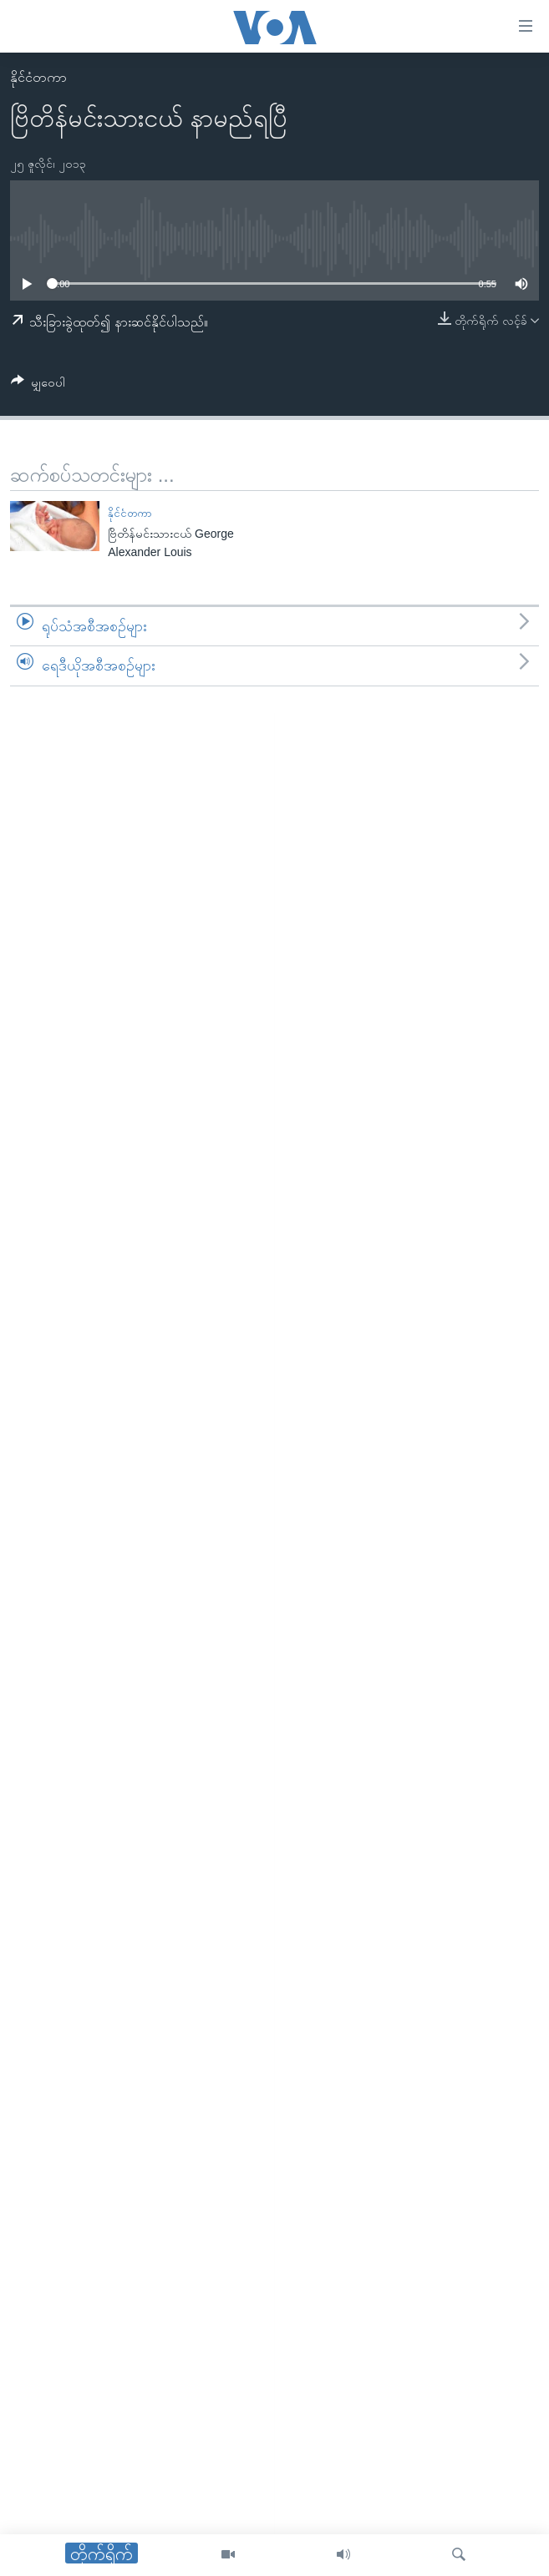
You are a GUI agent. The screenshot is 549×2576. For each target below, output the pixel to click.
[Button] (38, 385)
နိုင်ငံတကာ (38, 77)
